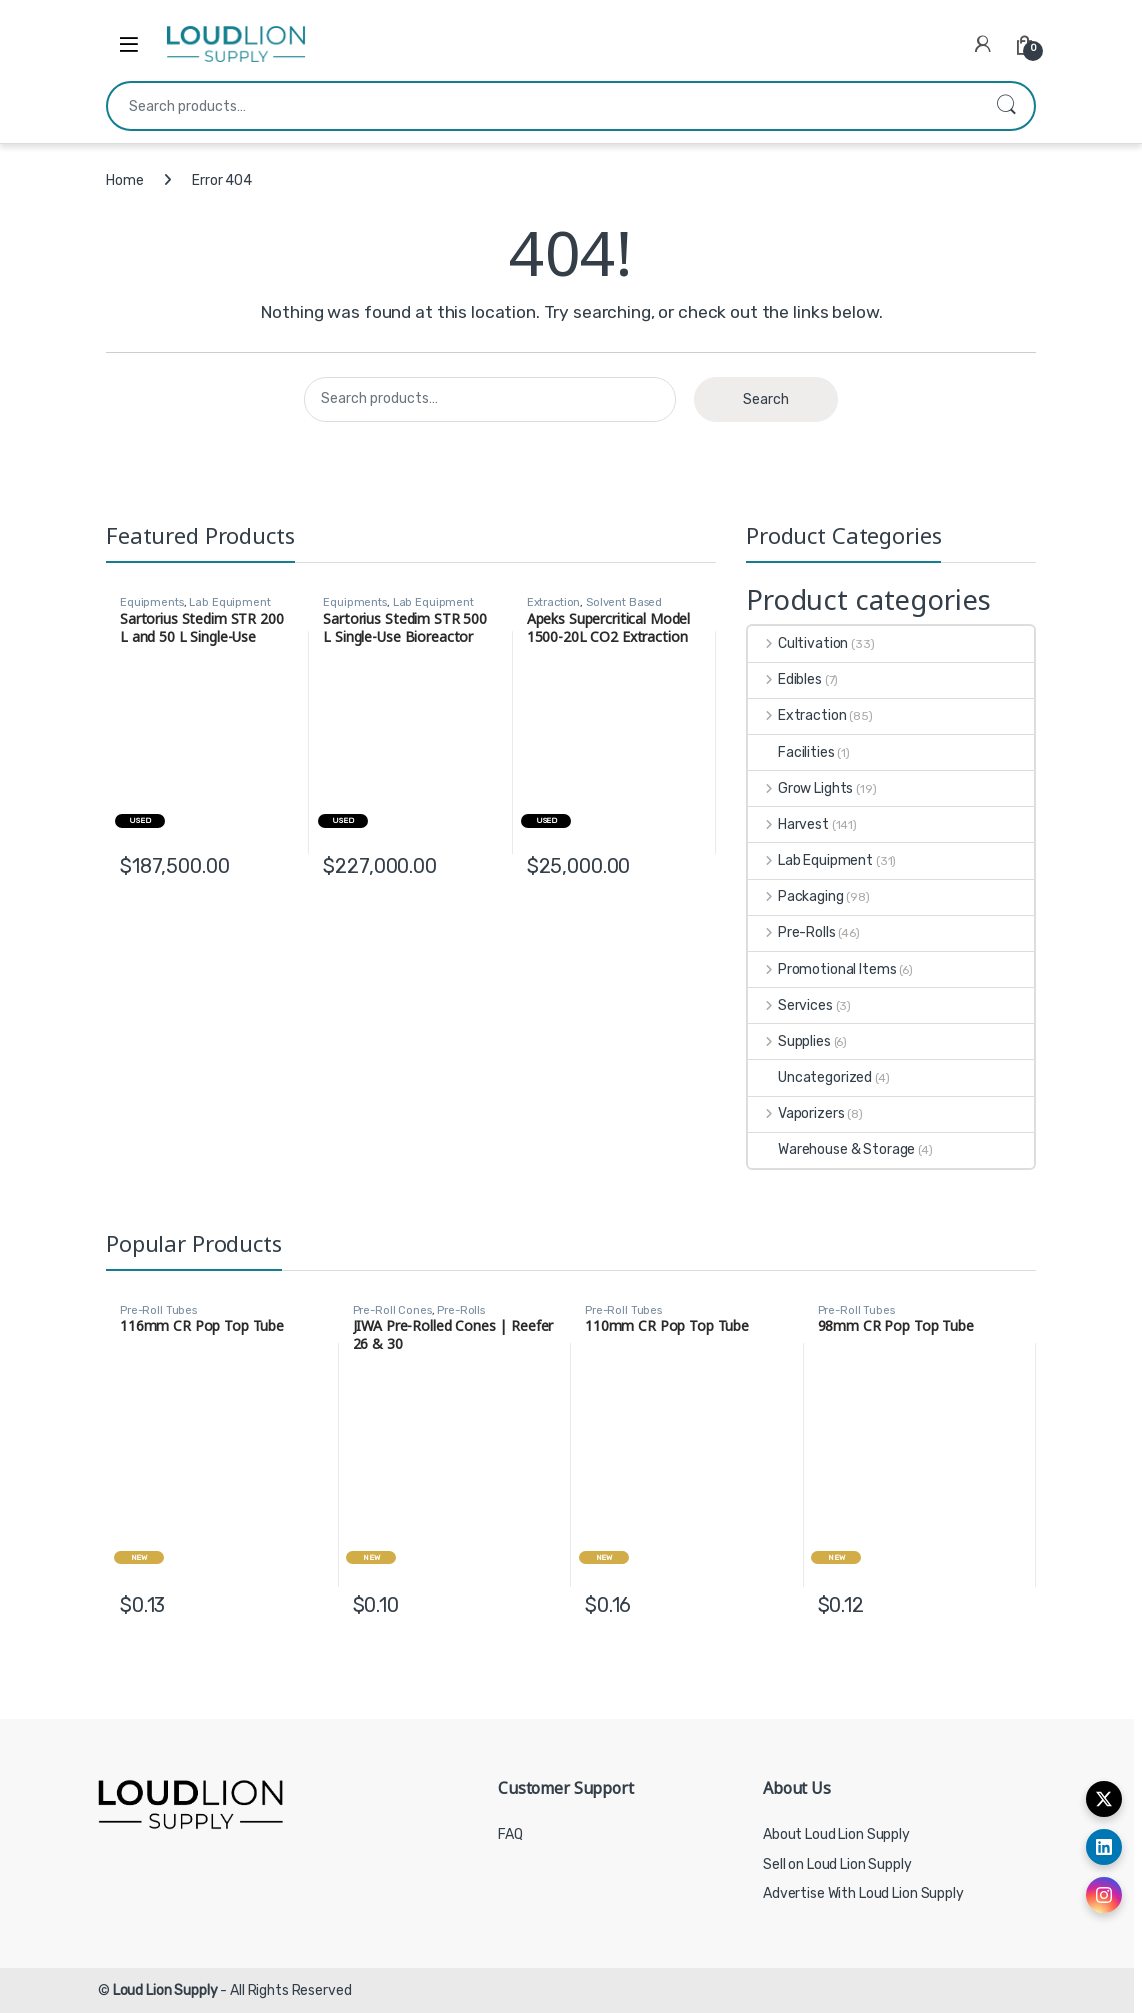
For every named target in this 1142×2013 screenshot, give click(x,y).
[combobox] (543, 106)
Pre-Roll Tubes (158, 1310)
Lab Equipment (229, 602)
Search (1006, 106)
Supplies (789, 1041)
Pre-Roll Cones (392, 1310)
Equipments (152, 602)
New (139, 1557)
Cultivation (798, 643)
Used (139, 820)
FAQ (510, 1834)
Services (790, 1005)
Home (124, 180)
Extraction (554, 602)
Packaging (796, 896)
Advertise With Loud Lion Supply (863, 1893)
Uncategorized (810, 1077)
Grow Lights (800, 788)
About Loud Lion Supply (836, 1834)
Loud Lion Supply (165, 1990)
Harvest (788, 824)
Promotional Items (822, 969)
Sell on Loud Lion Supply (837, 1864)
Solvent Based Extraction (595, 608)
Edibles (785, 679)
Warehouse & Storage (831, 1149)
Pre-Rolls (792, 932)
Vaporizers (796, 1113)
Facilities (791, 752)
